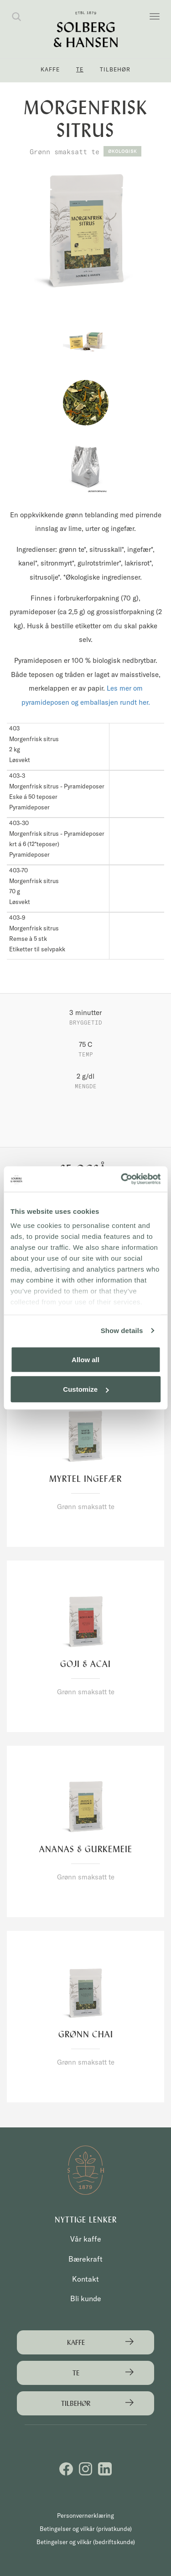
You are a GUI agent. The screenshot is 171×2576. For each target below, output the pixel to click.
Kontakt (85, 2278)
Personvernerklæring (85, 2515)
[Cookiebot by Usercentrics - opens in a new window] (122, 1179)
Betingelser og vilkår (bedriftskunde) (85, 2542)
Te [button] (79, 69)
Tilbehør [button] (115, 69)
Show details (122, 1330)
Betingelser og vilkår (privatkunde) (86, 2528)
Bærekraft (85, 2258)
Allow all (85, 1359)
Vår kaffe (85, 2238)
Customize (86, 1389)
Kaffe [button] (50, 69)
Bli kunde (85, 2298)
